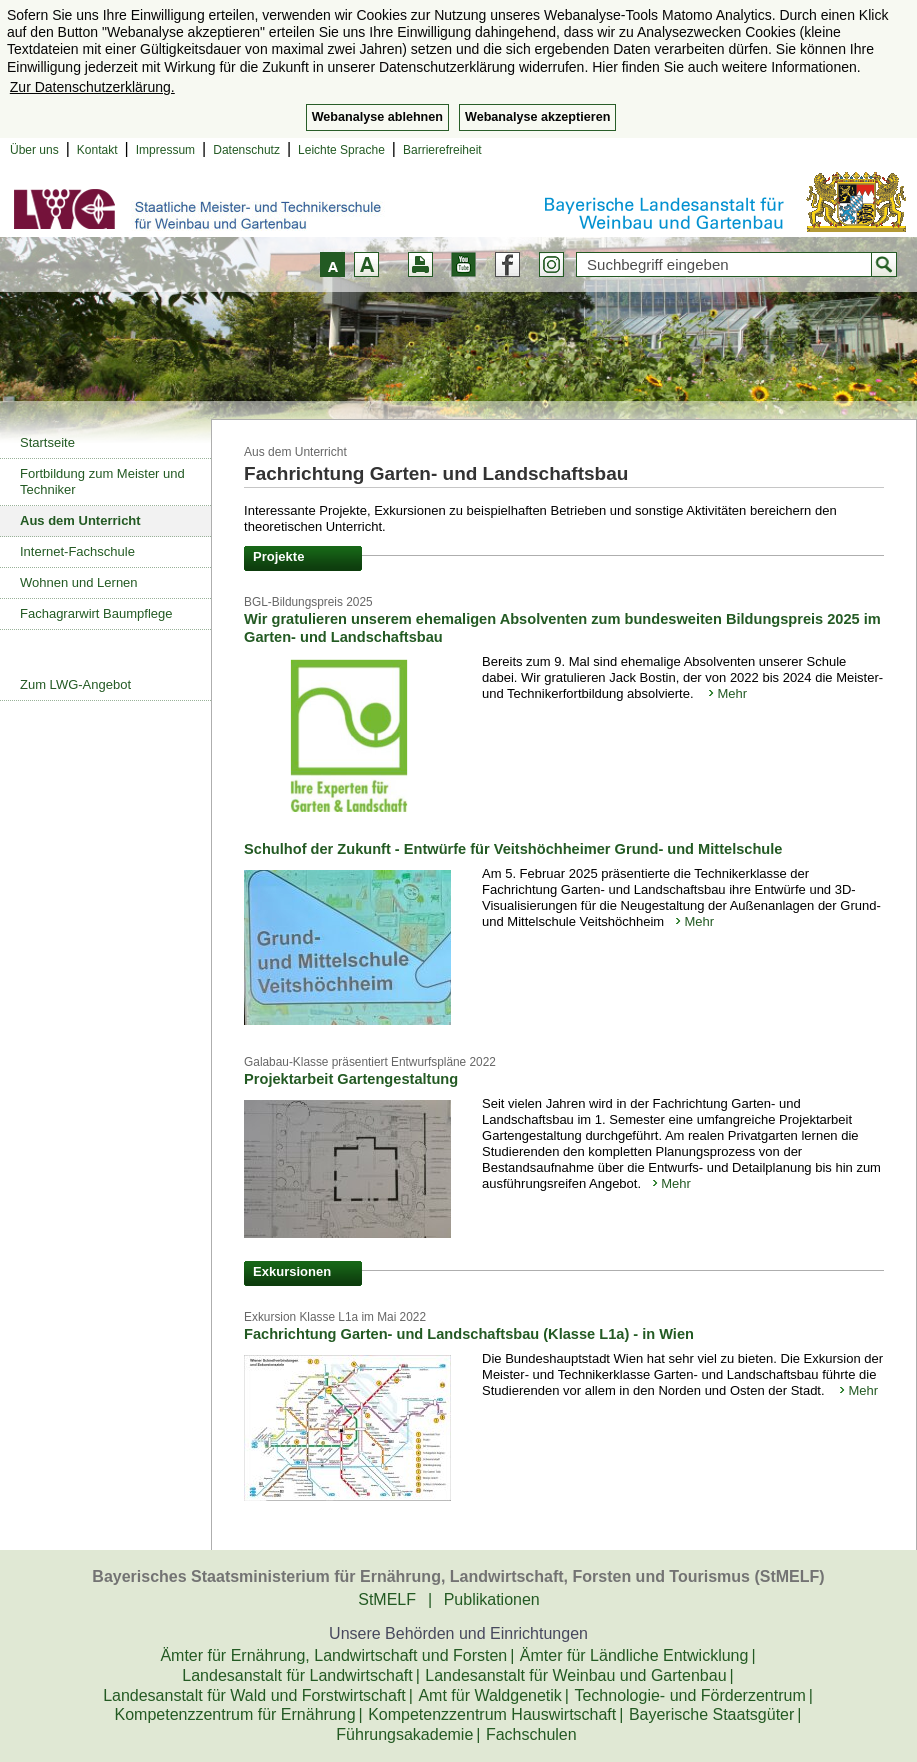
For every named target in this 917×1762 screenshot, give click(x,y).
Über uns (34, 150)
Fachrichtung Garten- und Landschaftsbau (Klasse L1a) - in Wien (469, 1334)
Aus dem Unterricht (80, 520)
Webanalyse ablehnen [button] (377, 117)
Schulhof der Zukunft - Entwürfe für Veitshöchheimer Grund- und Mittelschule (513, 849)
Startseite (47, 442)
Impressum (165, 150)
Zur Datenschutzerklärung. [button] (92, 87)
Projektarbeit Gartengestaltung (351, 1079)
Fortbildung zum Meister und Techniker (102, 481)
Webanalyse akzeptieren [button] (537, 117)
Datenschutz (246, 150)
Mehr (732, 693)
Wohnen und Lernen (79, 582)
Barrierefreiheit (442, 150)
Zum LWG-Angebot (75, 684)
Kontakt (97, 150)
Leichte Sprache (341, 150)
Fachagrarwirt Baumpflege (96, 613)
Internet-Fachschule (77, 551)
